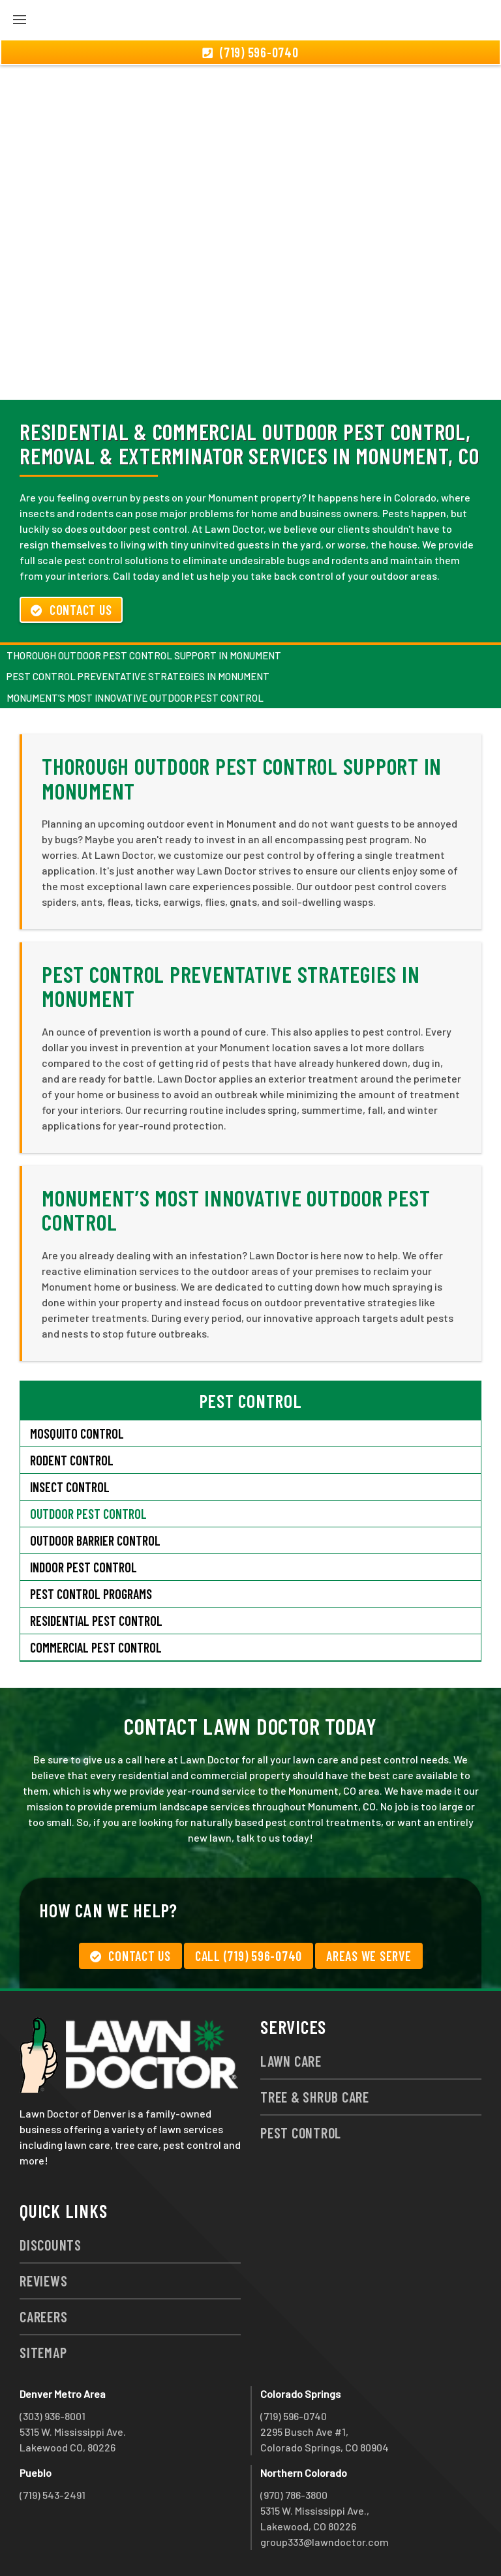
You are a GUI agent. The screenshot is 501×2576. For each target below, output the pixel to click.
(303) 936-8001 (52, 2416)
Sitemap (43, 2352)
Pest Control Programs (91, 1594)
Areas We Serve (369, 1956)
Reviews (43, 2280)
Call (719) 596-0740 (248, 1956)
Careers (43, 2316)
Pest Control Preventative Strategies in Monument (138, 676)
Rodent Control (72, 1460)
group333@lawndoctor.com (324, 2542)
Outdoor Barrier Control (95, 1540)
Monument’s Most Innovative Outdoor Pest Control (135, 698)
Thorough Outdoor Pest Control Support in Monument (144, 655)
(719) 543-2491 (52, 2495)
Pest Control (300, 2132)
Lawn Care (291, 2060)
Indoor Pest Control (83, 1567)
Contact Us (71, 610)
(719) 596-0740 (293, 2416)
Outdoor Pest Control (88, 1513)
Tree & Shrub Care (314, 2096)
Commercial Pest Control (96, 1647)
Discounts (51, 2244)
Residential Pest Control (96, 1620)
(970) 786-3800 (293, 2495)
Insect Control (70, 1487)
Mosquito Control (77, 1433)
